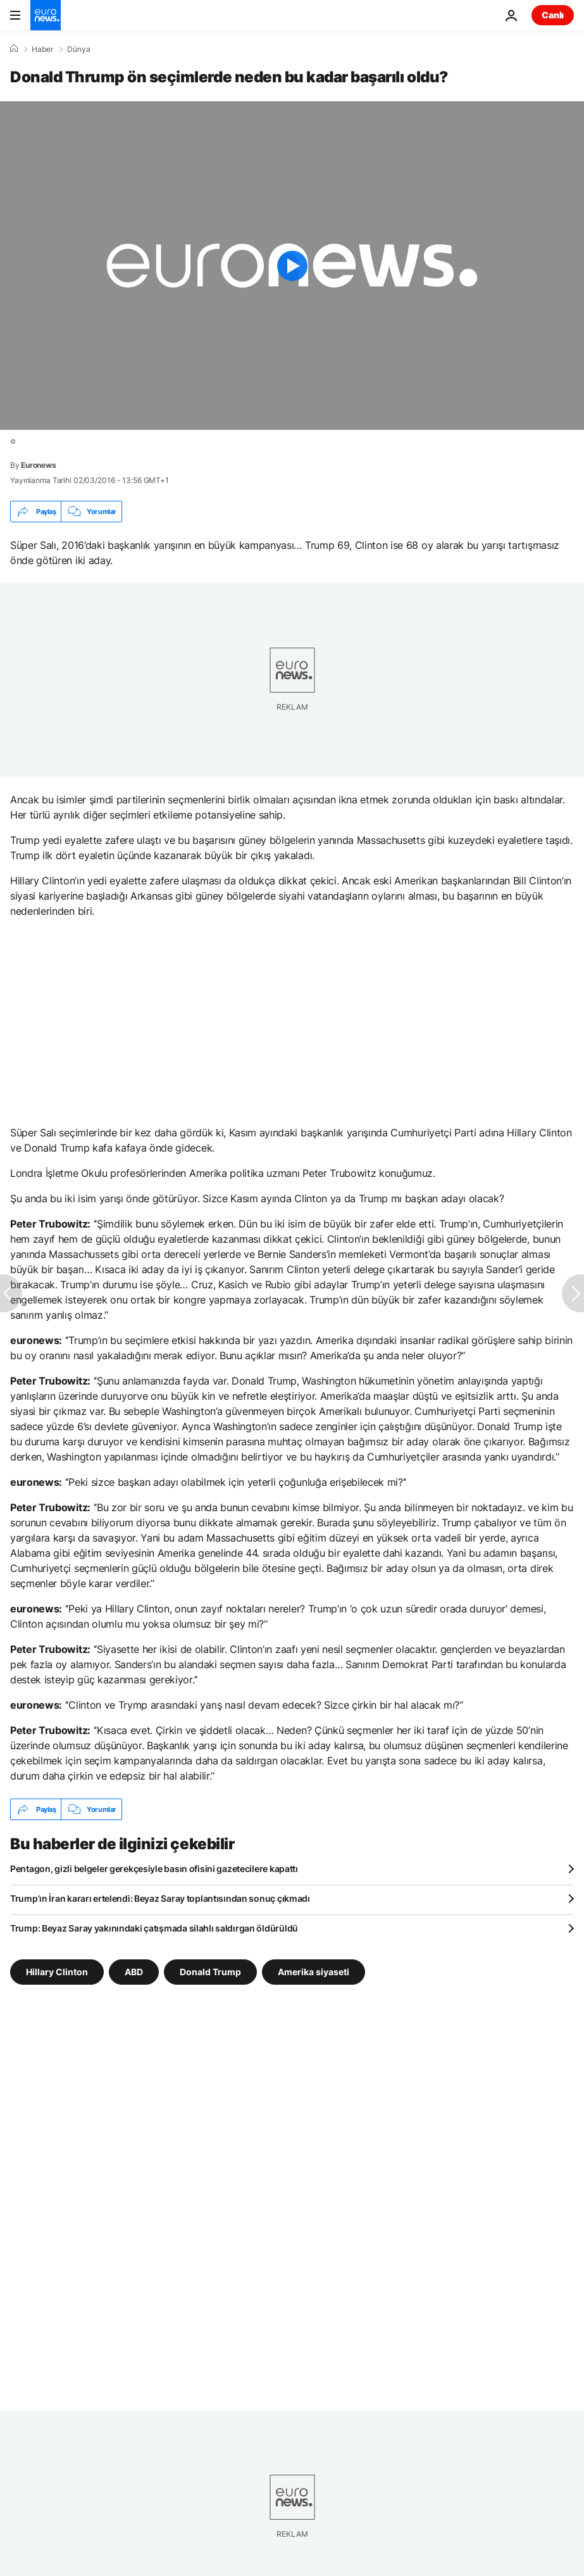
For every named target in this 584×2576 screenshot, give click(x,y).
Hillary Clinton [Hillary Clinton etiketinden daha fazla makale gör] (57, 1971)
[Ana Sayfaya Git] (45, 15)
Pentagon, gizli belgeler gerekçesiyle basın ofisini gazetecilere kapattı (154, 1868)
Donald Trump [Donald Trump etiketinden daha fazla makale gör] (210, 1971)
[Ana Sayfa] (14, 48)
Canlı (553, 14)
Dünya (78, 49)
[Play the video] (292, 265)
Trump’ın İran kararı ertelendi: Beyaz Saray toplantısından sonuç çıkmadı (160, 1898)
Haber (42, 49)
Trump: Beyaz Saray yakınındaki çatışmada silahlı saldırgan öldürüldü (154, 1928)
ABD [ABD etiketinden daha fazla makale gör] (134, 1971)
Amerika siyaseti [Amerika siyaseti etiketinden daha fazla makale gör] (313, 1971)
